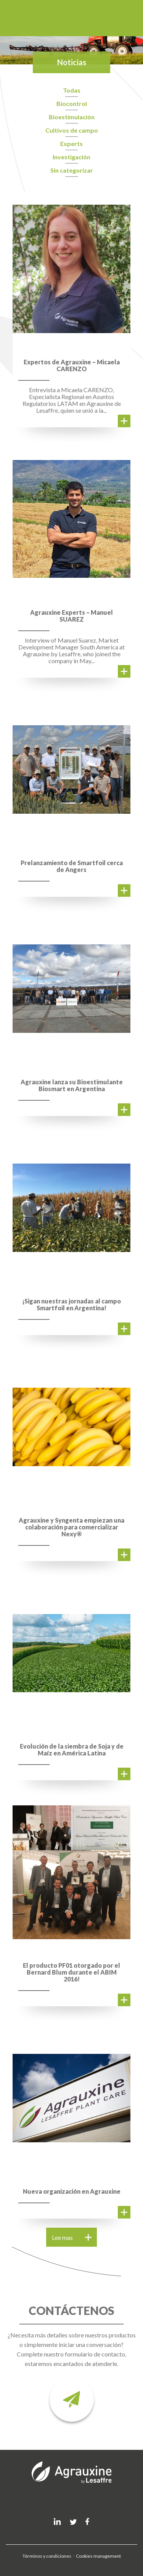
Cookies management (98, 2556)
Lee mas (72, 2237)
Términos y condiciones (46, 2556)
